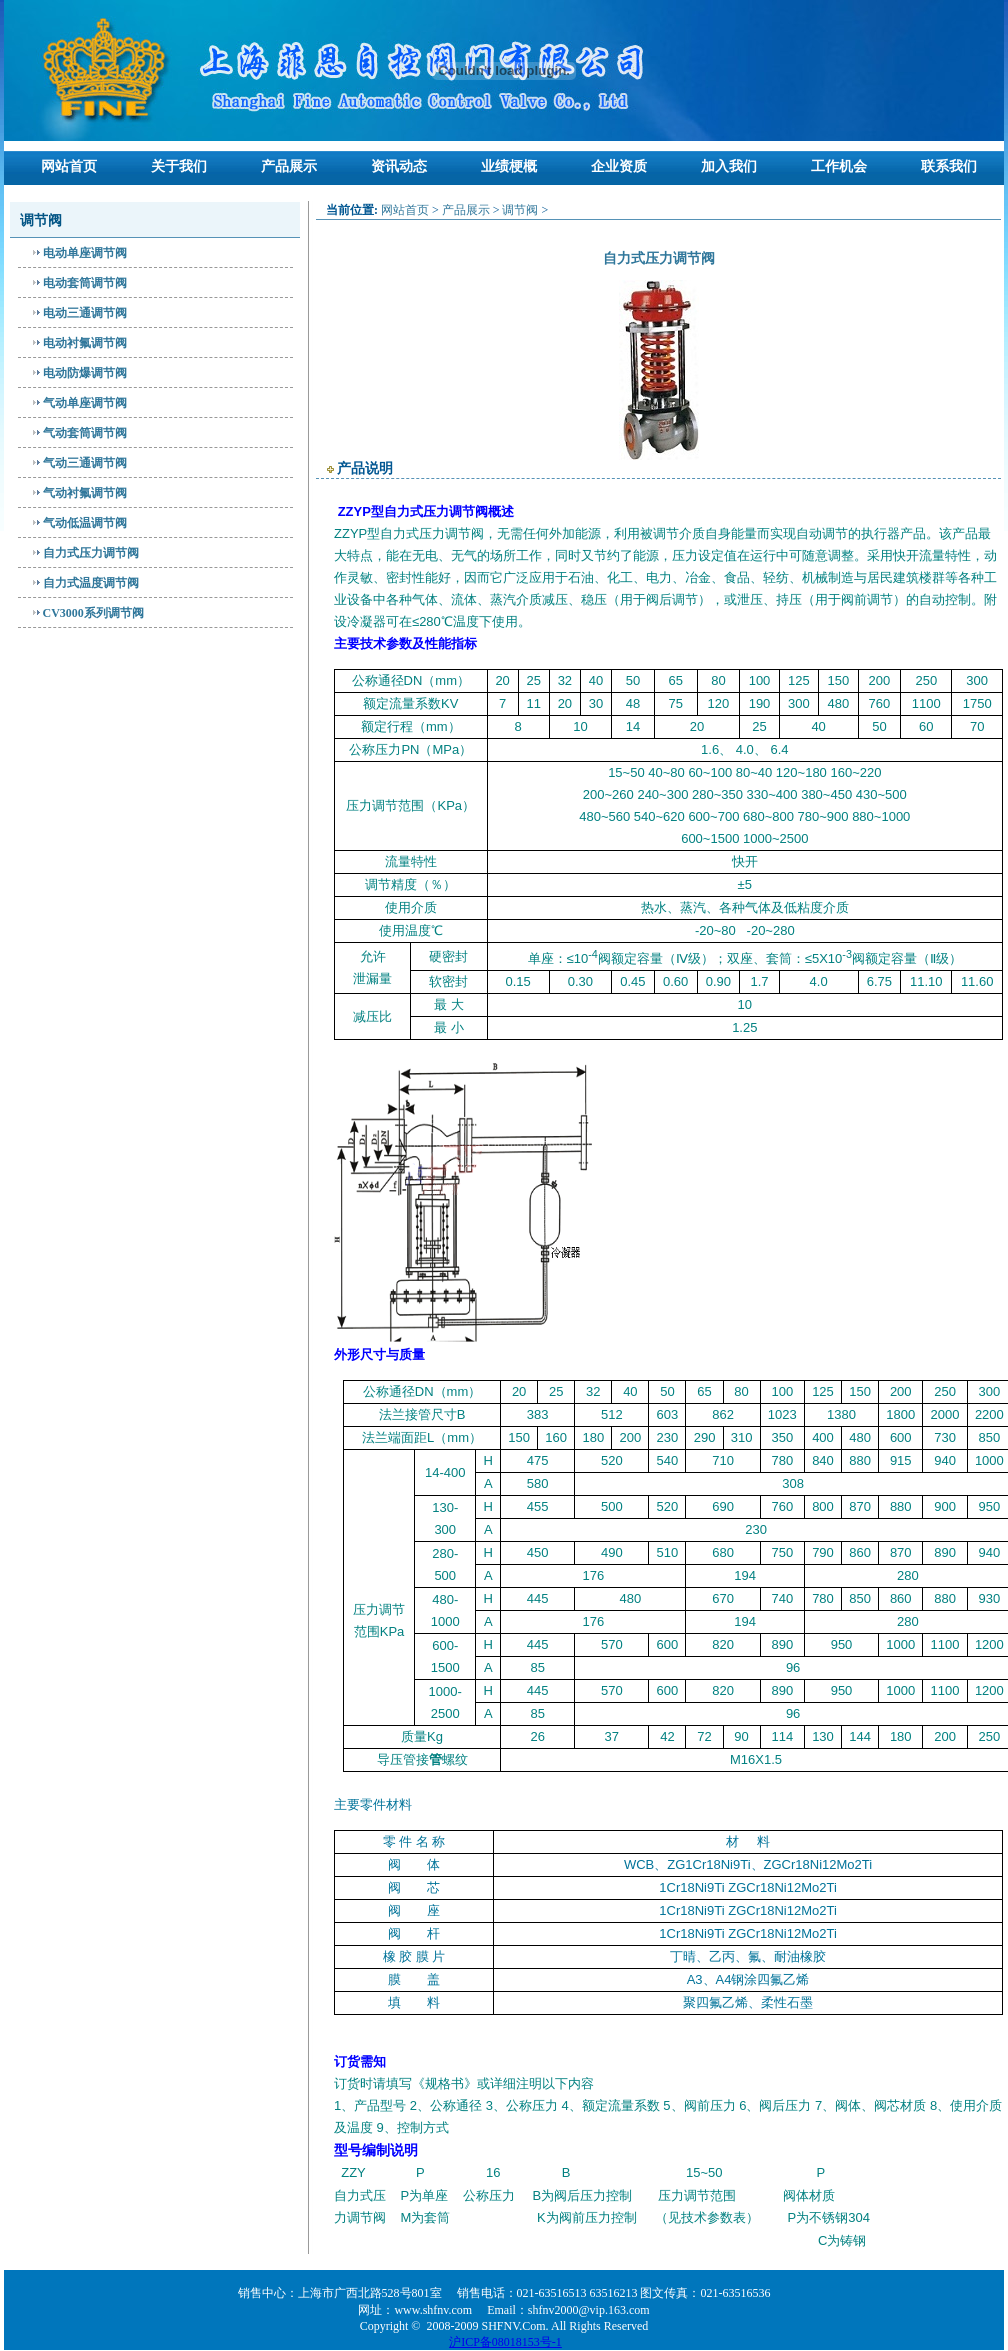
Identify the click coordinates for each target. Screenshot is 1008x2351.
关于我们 (179, 166)
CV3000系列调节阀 (93, 613)
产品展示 (289, 166)
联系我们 (949, 166)
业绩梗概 (509, 166)
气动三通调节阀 (85, 463)
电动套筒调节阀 (85, 283)
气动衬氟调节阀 (85, 493)
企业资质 (619, 166)
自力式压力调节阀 (91, 553)
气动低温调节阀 (85, 523)
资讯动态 (399, 166)
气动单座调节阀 (85, 403)
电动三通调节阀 (85, 313)
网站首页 (69, 166)
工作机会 (839, 166)
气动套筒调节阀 (85, 433)
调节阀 (520, 210)
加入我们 (729, 166)
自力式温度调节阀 (91, 583)
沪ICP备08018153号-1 (505, 2342)
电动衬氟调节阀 (85, 343)
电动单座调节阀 (85, 253)
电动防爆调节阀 (85, 373)
